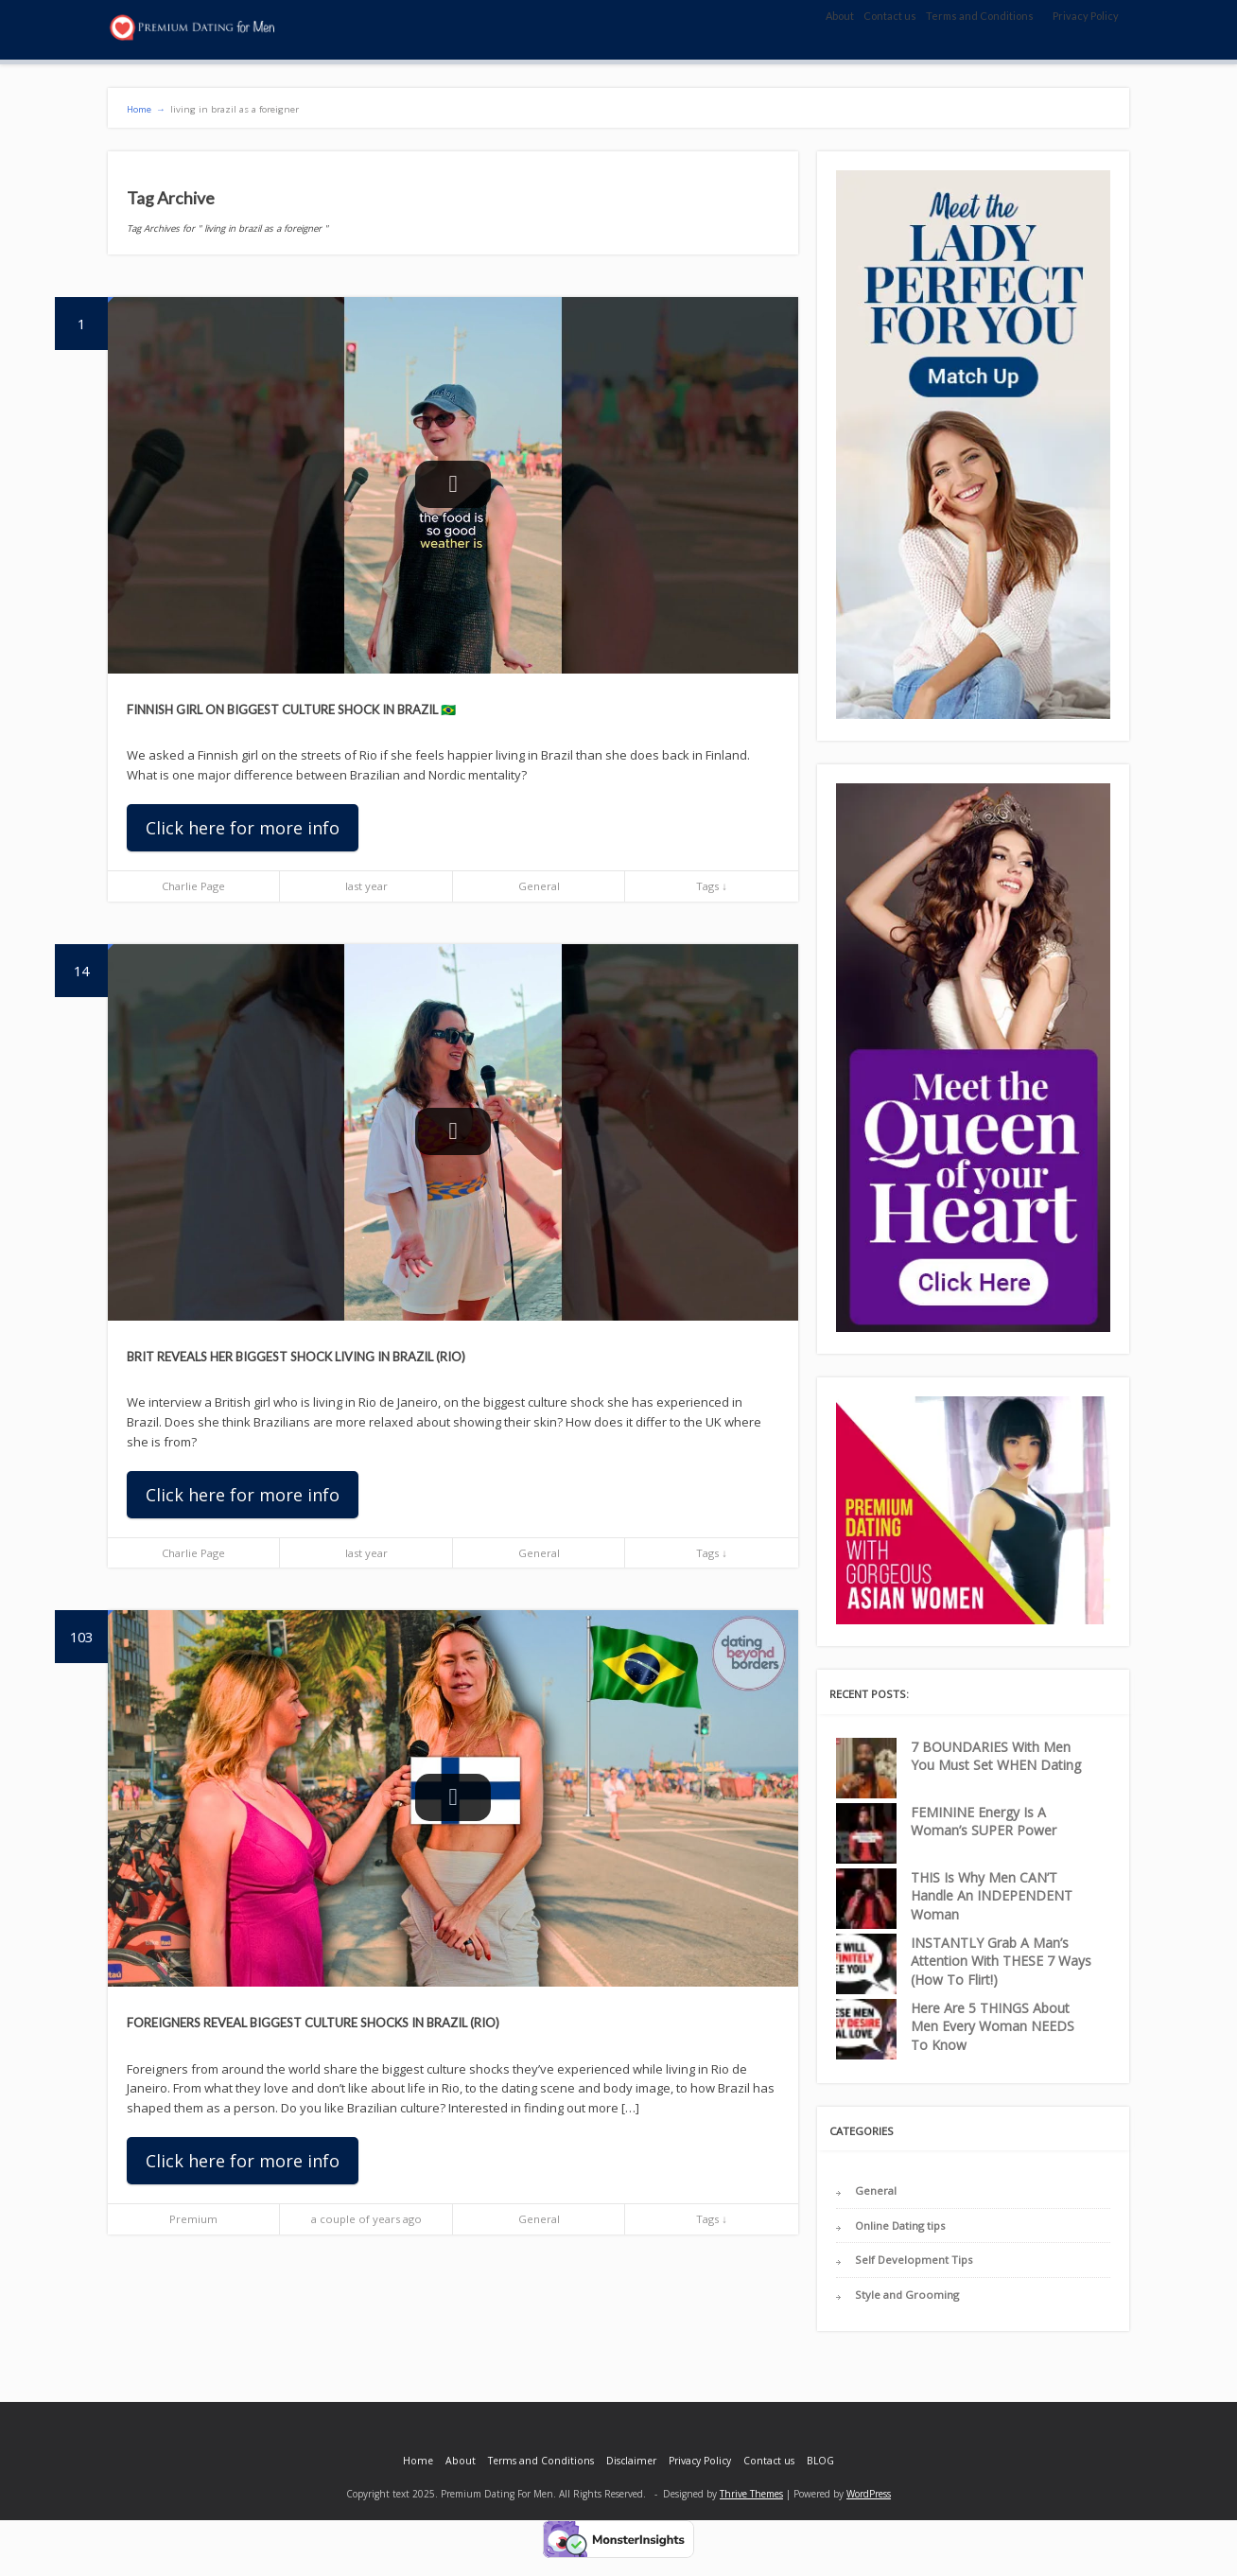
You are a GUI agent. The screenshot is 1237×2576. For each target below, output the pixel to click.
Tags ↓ (711, 886)
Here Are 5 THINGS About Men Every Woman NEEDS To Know (992, 2026)
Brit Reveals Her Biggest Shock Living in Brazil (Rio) (296, 1356)
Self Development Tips (913, 2259)
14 (91, 962)
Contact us (889, 15)
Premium (193, 2219)
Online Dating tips (900, 2225)
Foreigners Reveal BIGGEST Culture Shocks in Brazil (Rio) (313, 2022)
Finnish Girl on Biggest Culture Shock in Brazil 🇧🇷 (291, 709)
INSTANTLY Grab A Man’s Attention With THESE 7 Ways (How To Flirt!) (1001, 1961)
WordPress (868, 2493)
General (539, 886)
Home (418, 2460)
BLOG (820, 2460)
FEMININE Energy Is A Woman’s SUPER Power (983, 1821)
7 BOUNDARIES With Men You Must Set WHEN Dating (996, 1756)
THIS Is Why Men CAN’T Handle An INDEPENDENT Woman (991, 1895)
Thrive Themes (751, 2493)
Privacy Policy (1086, 15)
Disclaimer (631, 2460)
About (840, 15)
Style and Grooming (907, 2294)
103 (89, 1628)
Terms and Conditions (980, 15)
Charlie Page (193, 886)
